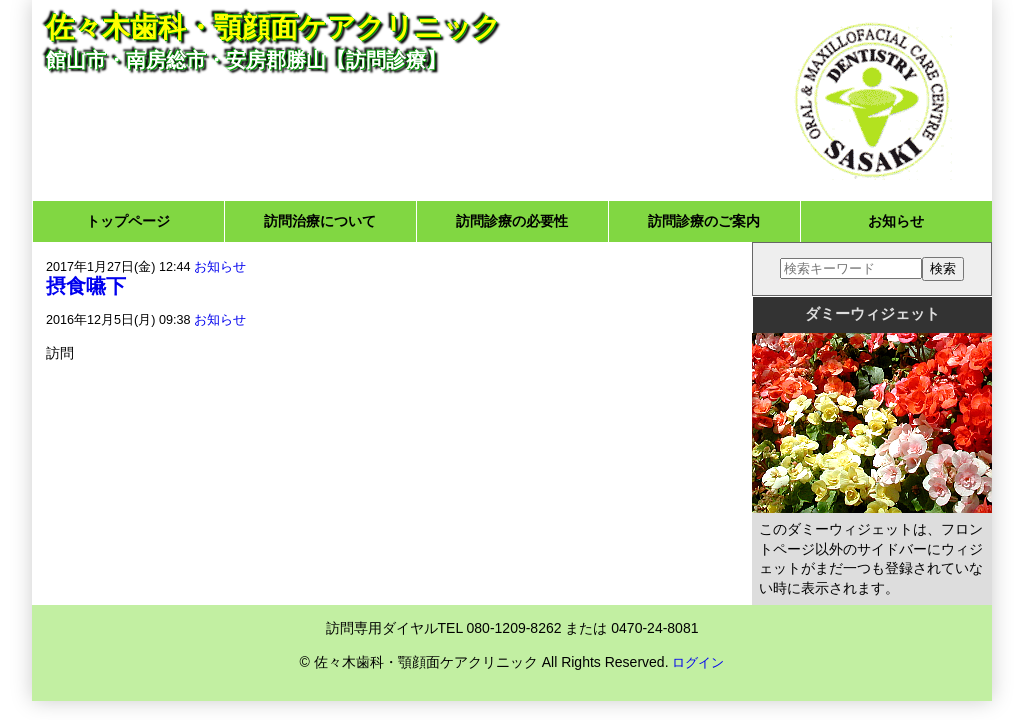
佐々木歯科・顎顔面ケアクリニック (273, 27)
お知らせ (896, 221)
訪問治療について (320, 221)
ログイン (698, 663)
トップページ (128, 221)
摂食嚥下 (86, 286)
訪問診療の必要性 (512, 221)
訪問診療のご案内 (704, 221)
